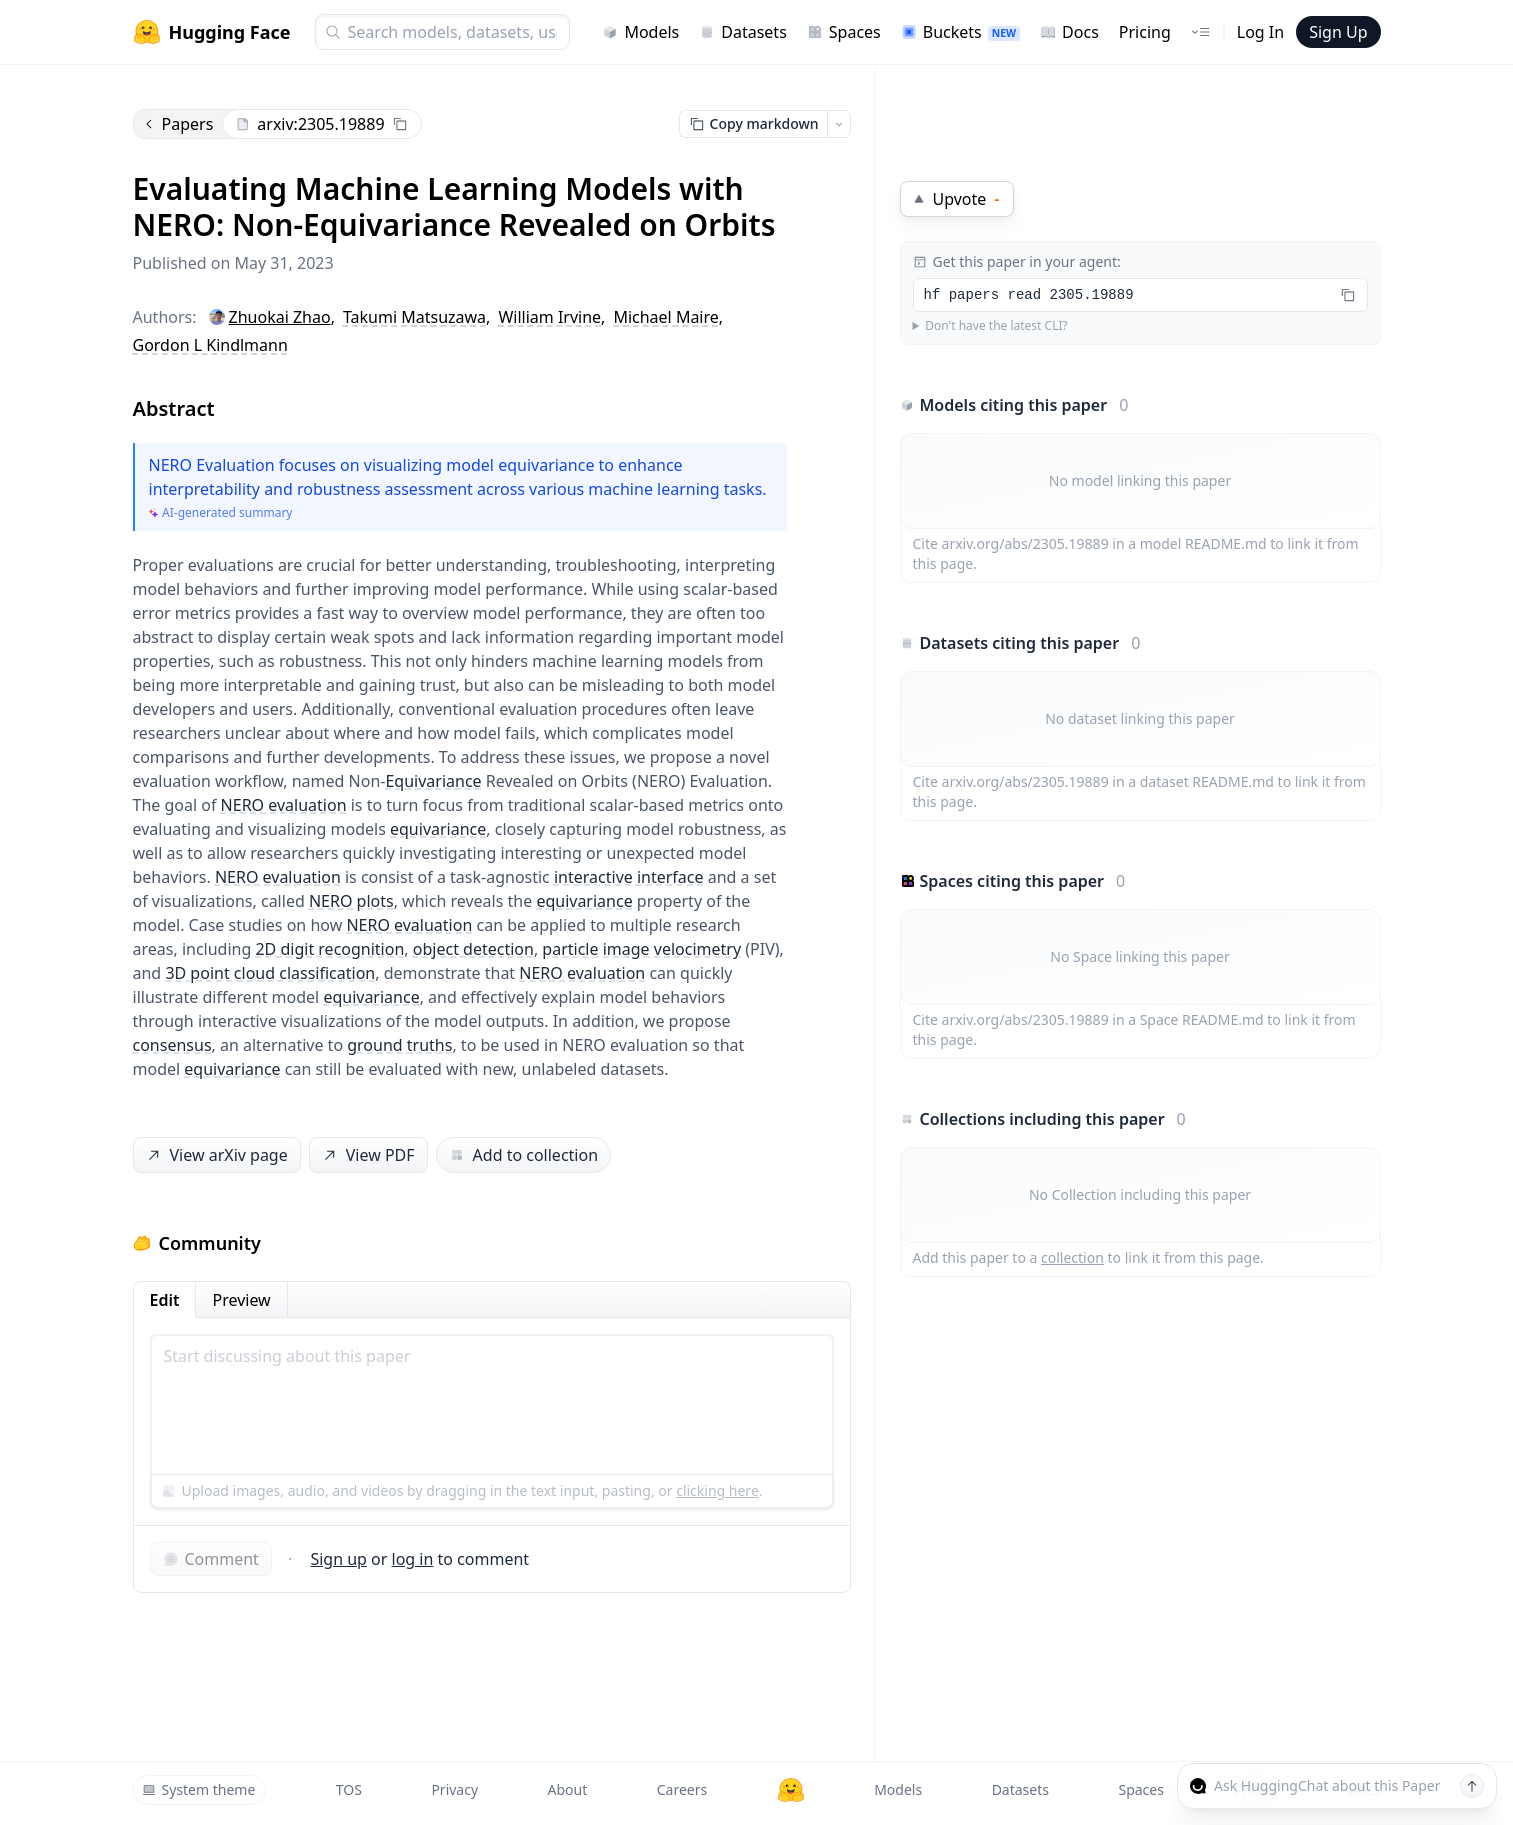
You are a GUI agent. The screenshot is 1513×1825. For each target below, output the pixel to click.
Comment (211, 1559)
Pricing (1145, 32)
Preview (241, 1300)
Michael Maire (665, 317)
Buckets (960, 32)
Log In (1260, 32)
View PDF (366, 1155)
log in (413, 1559)
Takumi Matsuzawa (414, 317)
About (568, 1789)
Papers (178, 124)
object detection (473, 949)
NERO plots (351, 901)
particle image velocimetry (641, 949)
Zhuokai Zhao (280, 317)
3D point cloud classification (270, 973)
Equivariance (433, 781)
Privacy (454, 1789)
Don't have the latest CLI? (996, 326)
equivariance (438, 829)
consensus (172, 1045)
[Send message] (1472, 1786)
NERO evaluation (284, 805)
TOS (349, 1789)
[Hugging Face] (791, 1790)
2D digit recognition (329, 949)
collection (1072, 1257)
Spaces (844, 32)
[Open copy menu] (839, 124)
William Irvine (549, 317)
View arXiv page (215, 1155)
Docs (1069, 32)
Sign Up (1338, 32)
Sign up (338, 1559)
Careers (682, 1789)
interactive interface (629, 877)
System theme (199, 1789)
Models (640, 32)
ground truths (399, 1045)
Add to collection (523, 1155)
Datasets (743, 32)
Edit (165, 1300)
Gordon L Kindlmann (210, 345)
